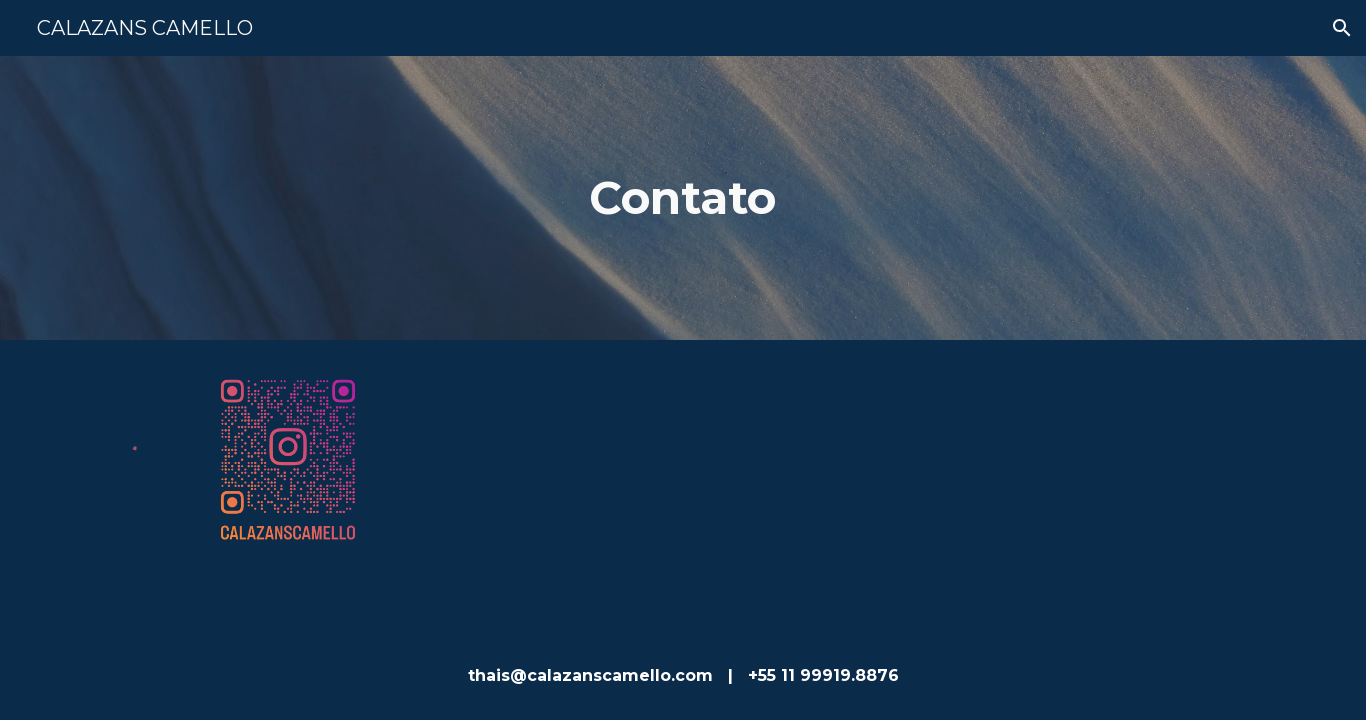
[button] (1342, 28)
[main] (683, 198)
